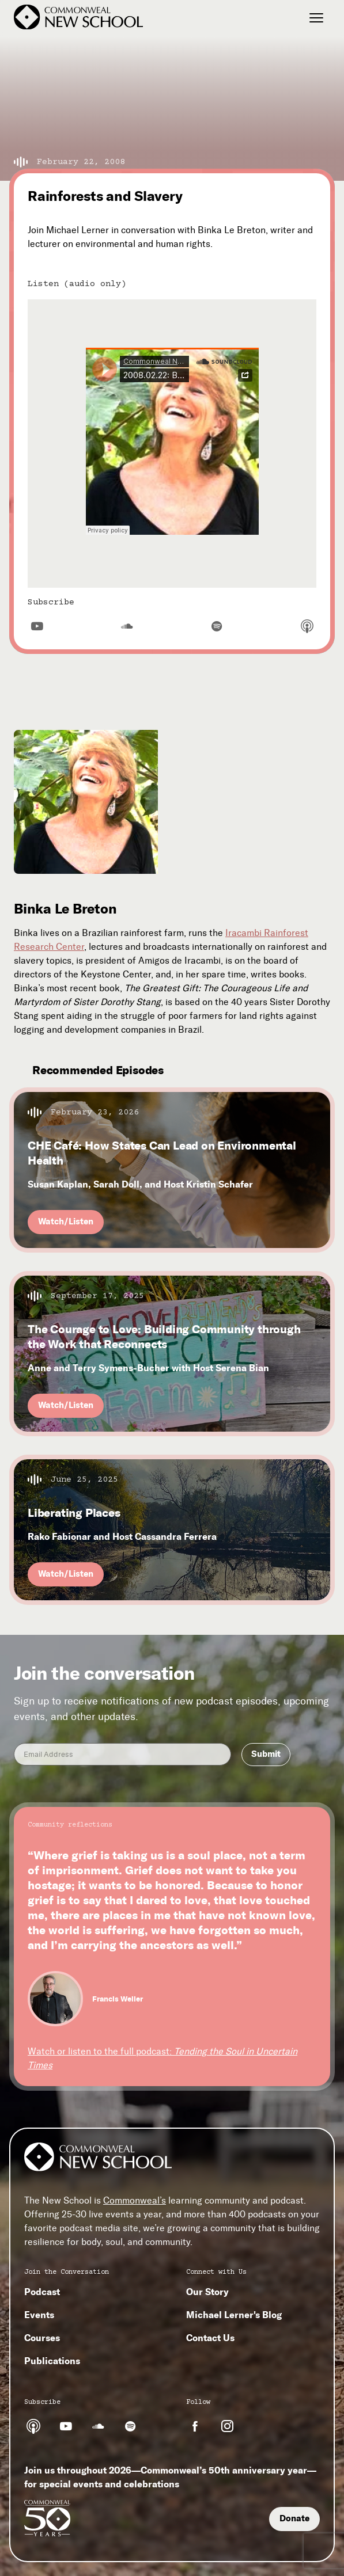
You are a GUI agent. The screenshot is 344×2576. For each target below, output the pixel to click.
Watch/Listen (65, 1221)
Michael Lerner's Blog (234, 2314)
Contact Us (210, 2337)
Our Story (207, 2291)
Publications (52, 2360)
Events (39, 2314)
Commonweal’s (134, 2200)
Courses (42, 2337)
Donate (294, 2518)
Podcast (42, 2291)
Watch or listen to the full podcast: (162, 2058)
